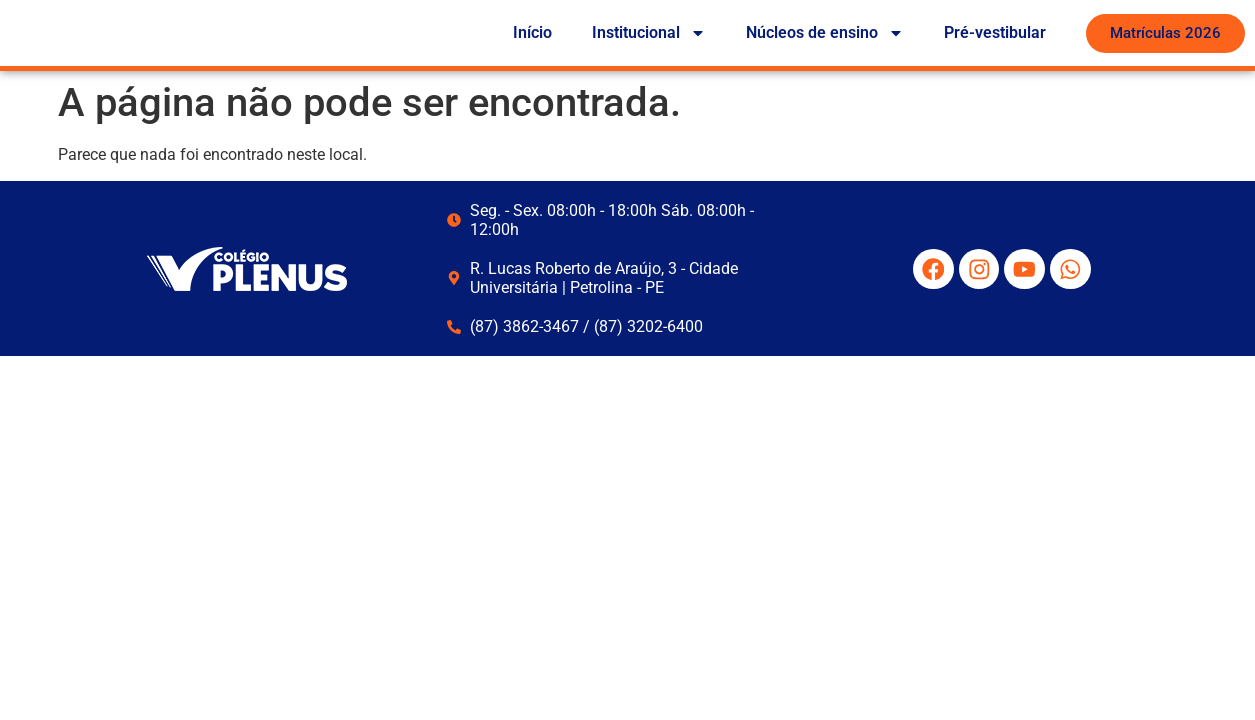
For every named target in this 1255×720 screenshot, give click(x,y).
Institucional (649, 35)
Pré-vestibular (995, 34)
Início (532, 34)
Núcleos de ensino (825, 35)
